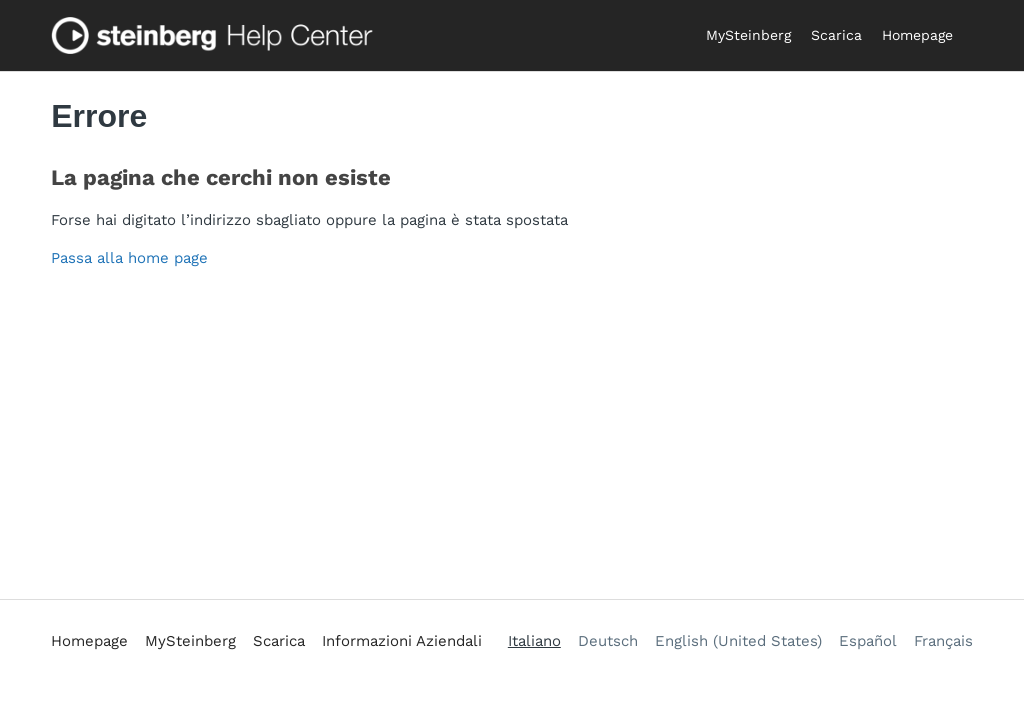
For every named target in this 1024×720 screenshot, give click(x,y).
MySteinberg (748, 35)
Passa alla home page (129, 258)
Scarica (836, 35)
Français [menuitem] (943, 641)
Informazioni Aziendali (402, 641)
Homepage (917, 35)
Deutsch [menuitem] (608, 641)
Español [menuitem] (868, 641)
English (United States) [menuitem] (738, 641)
